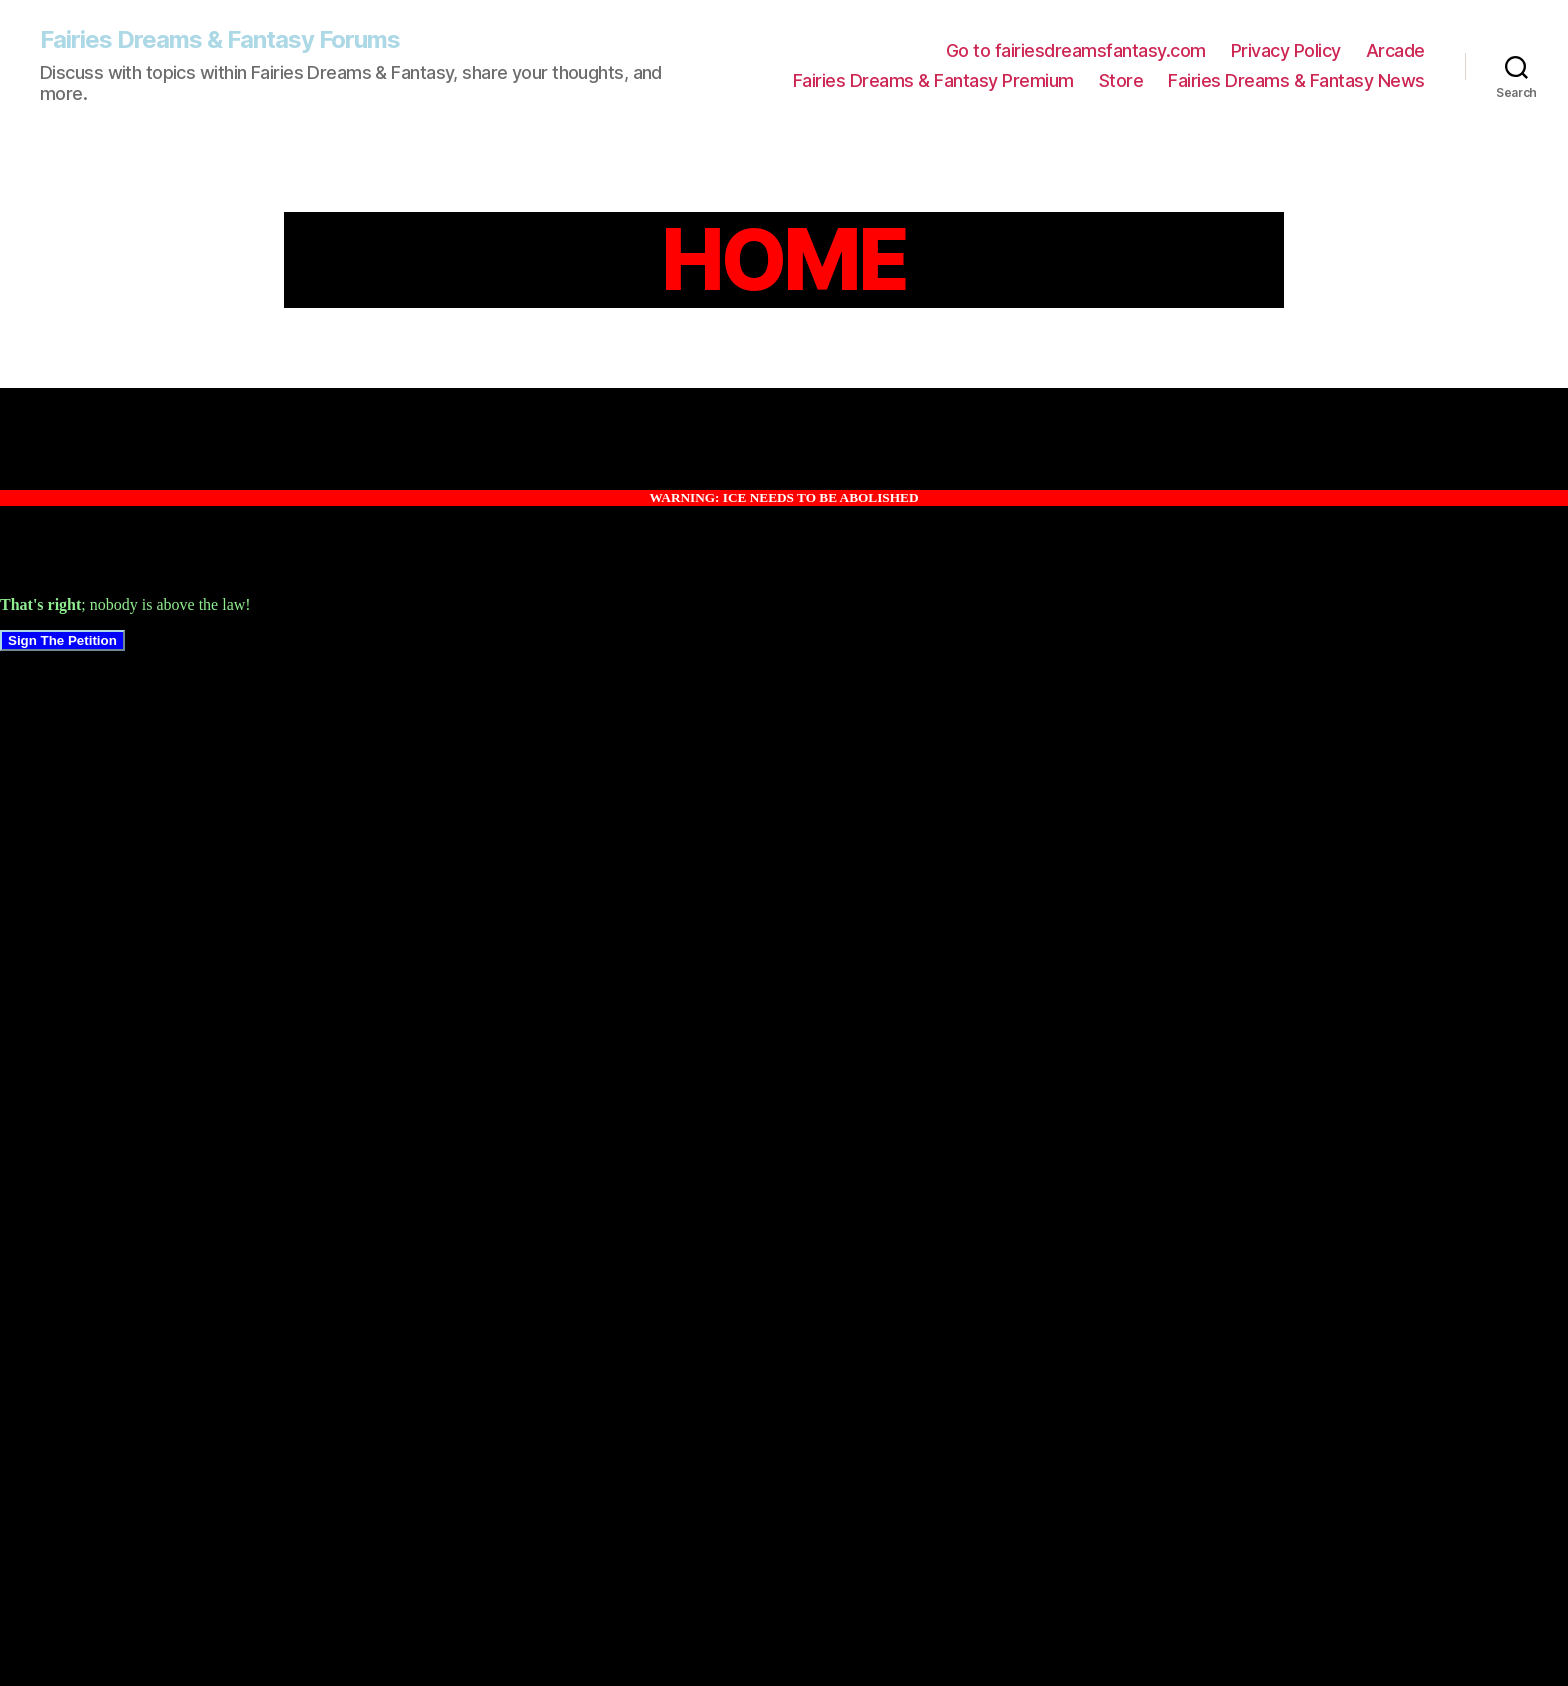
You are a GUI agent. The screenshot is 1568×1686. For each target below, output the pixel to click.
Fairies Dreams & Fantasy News (1296, 80)
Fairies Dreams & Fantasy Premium (933, 80)
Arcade (1395, 50)
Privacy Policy (1286, 50)
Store (1121, 80)
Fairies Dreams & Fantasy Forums (220, 40)
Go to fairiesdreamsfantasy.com (1076, 50)
